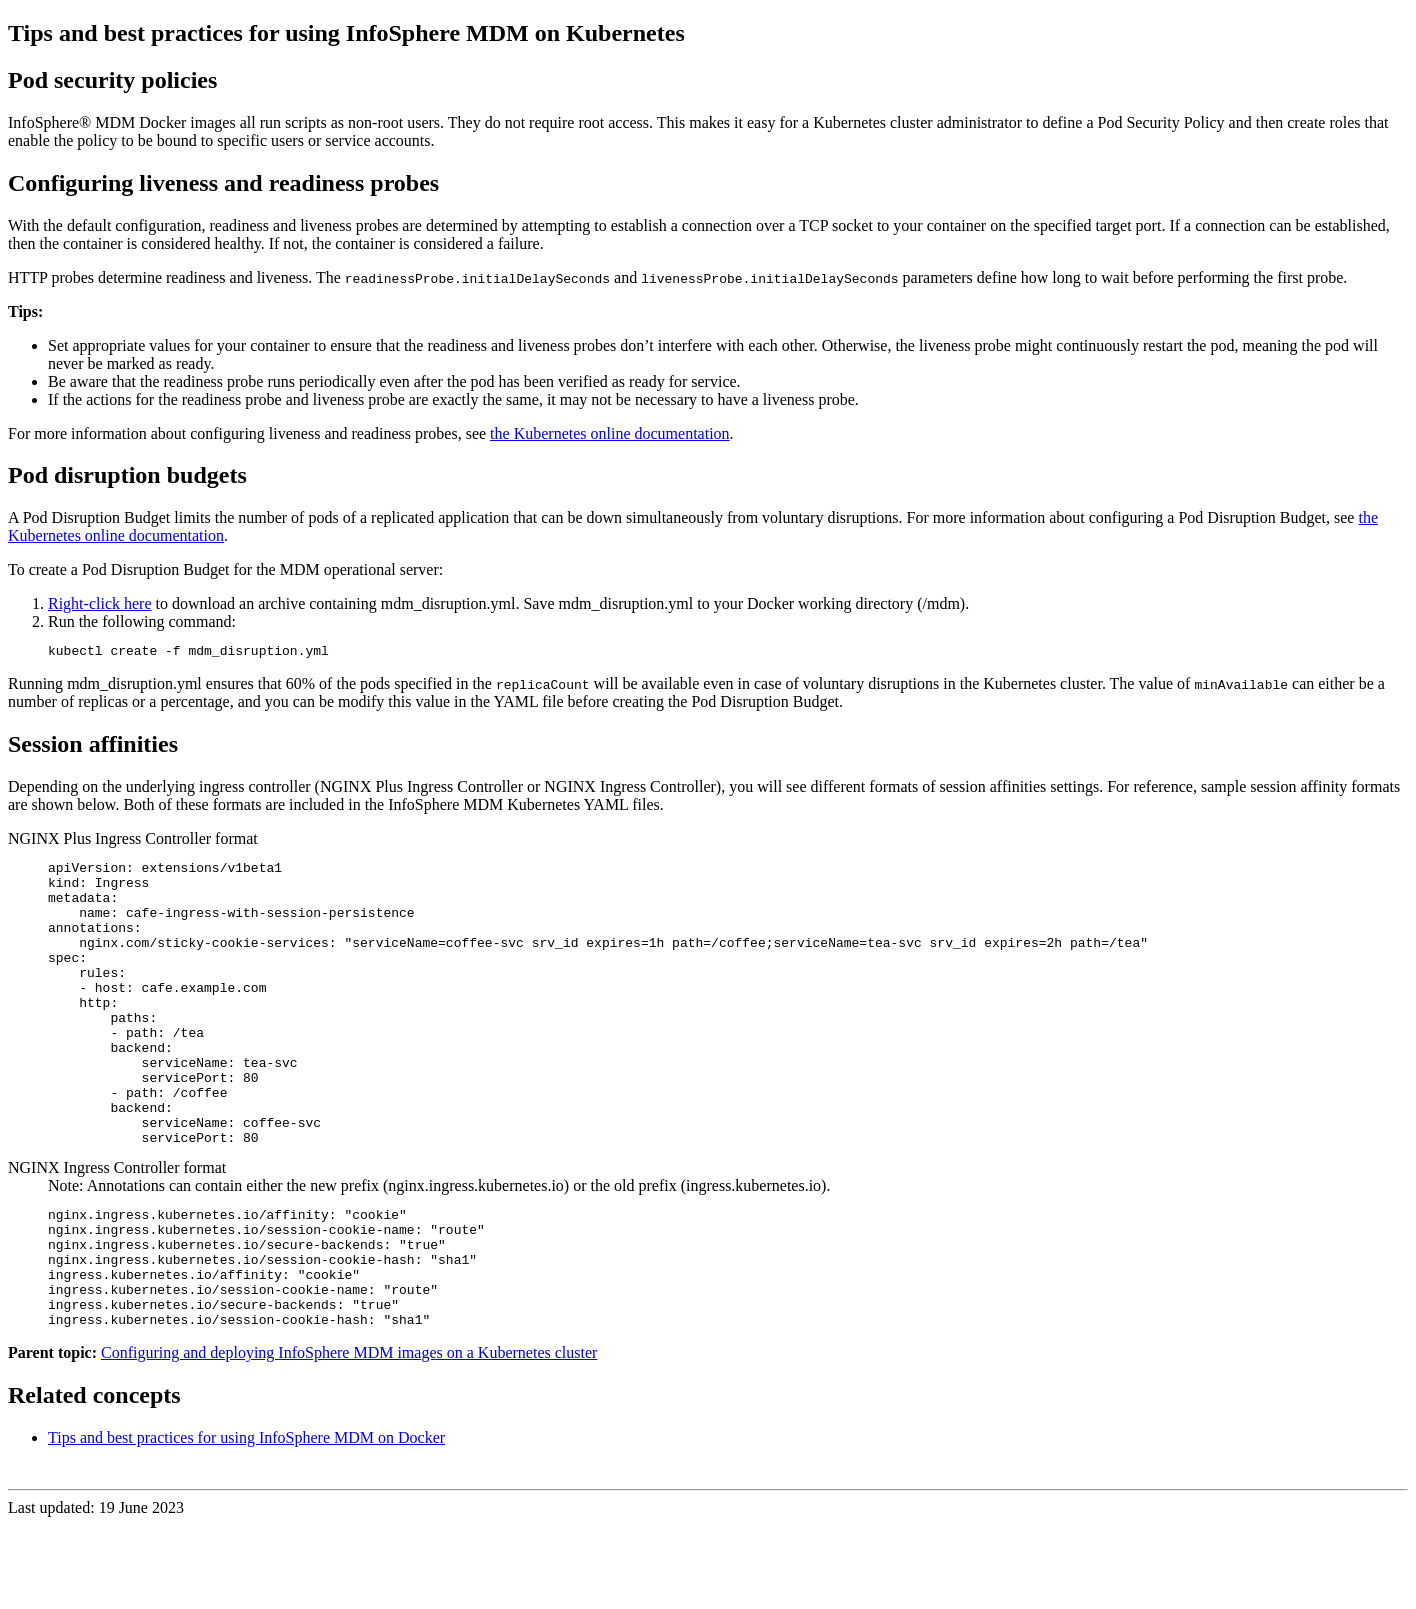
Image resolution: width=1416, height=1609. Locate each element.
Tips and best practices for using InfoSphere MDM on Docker (246, 1521)
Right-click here (100, 603)
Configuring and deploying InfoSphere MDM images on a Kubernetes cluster (349, 1436)
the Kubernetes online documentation (609, 433)
